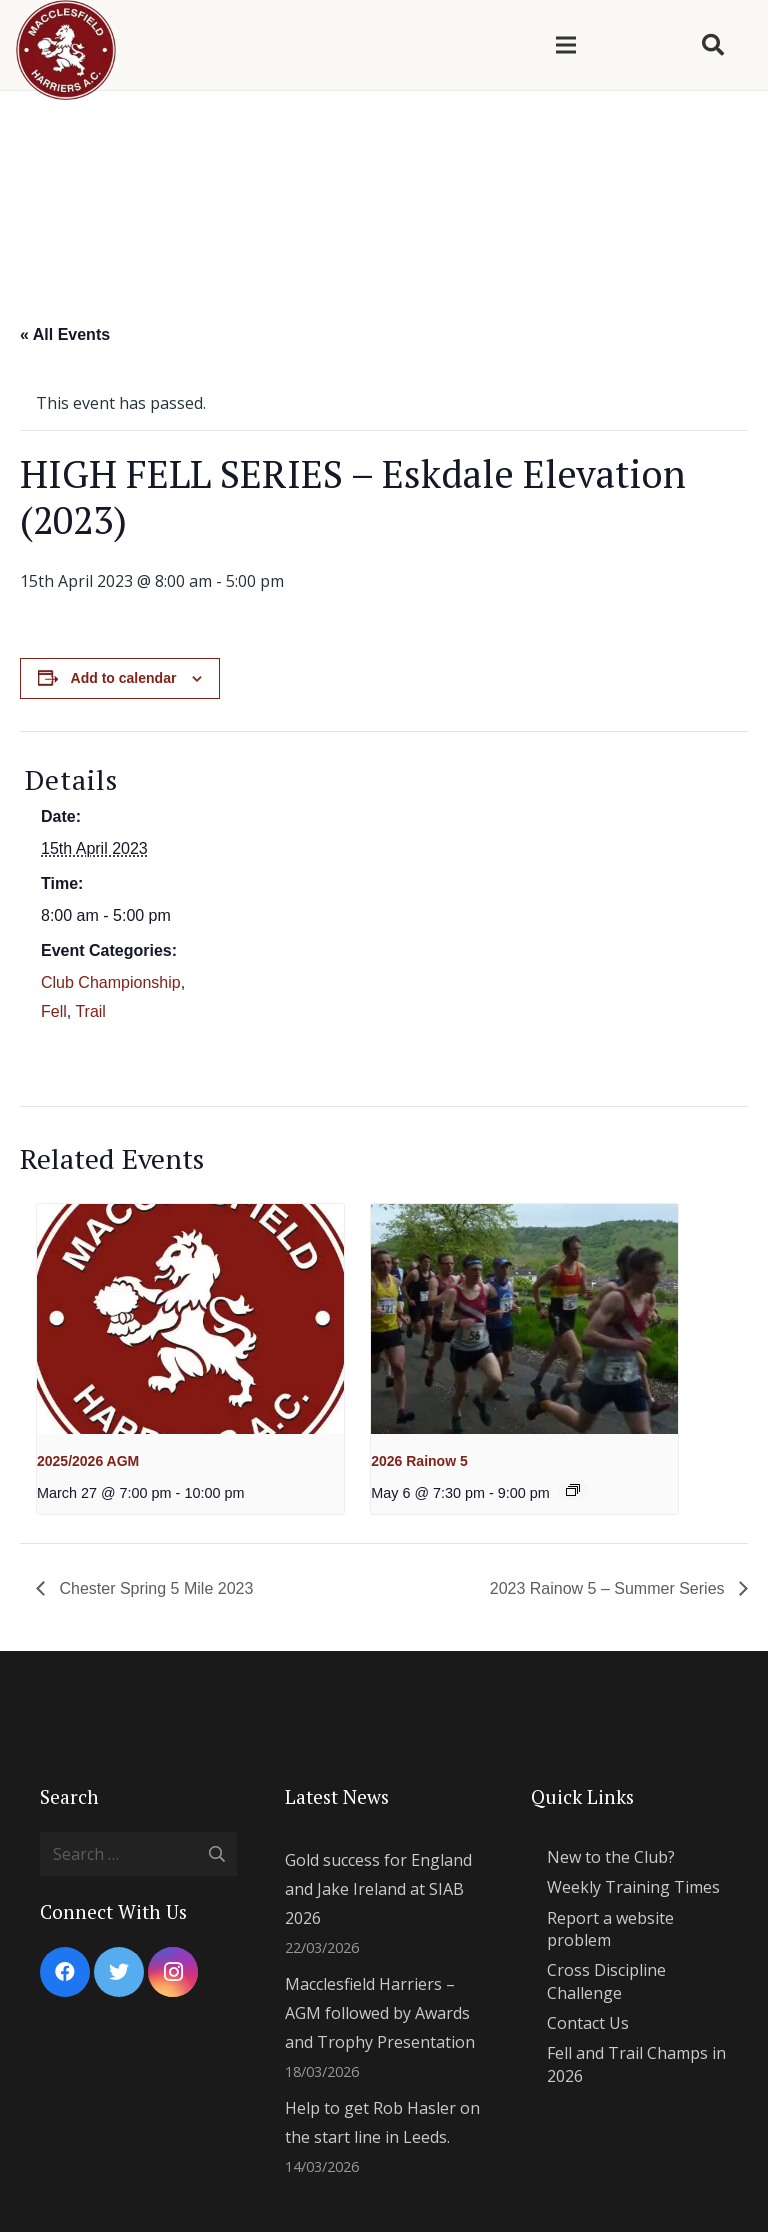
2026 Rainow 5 (419, 1461)
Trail (90, 1011)
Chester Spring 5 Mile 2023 (154, 1588)
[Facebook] (65, 1972)
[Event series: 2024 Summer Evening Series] (573, 1490)
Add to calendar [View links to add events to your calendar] (124, 678)
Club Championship (111, 982)
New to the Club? (611, 1857)
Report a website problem (610, 1929)
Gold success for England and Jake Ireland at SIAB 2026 (378, 1889)
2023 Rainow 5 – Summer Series (609, 1588)
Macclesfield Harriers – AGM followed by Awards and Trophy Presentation (380, 2013)
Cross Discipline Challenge (606, 1981)
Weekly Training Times (633, 1887)
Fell (54, 1011)
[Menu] (566, 45)
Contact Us (588, 2023)
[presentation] (190, 1319)
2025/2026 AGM (88, 1461)
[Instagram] (173, 1972)
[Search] (713, 45)
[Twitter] (119, 1972)
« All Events (65, 334)
